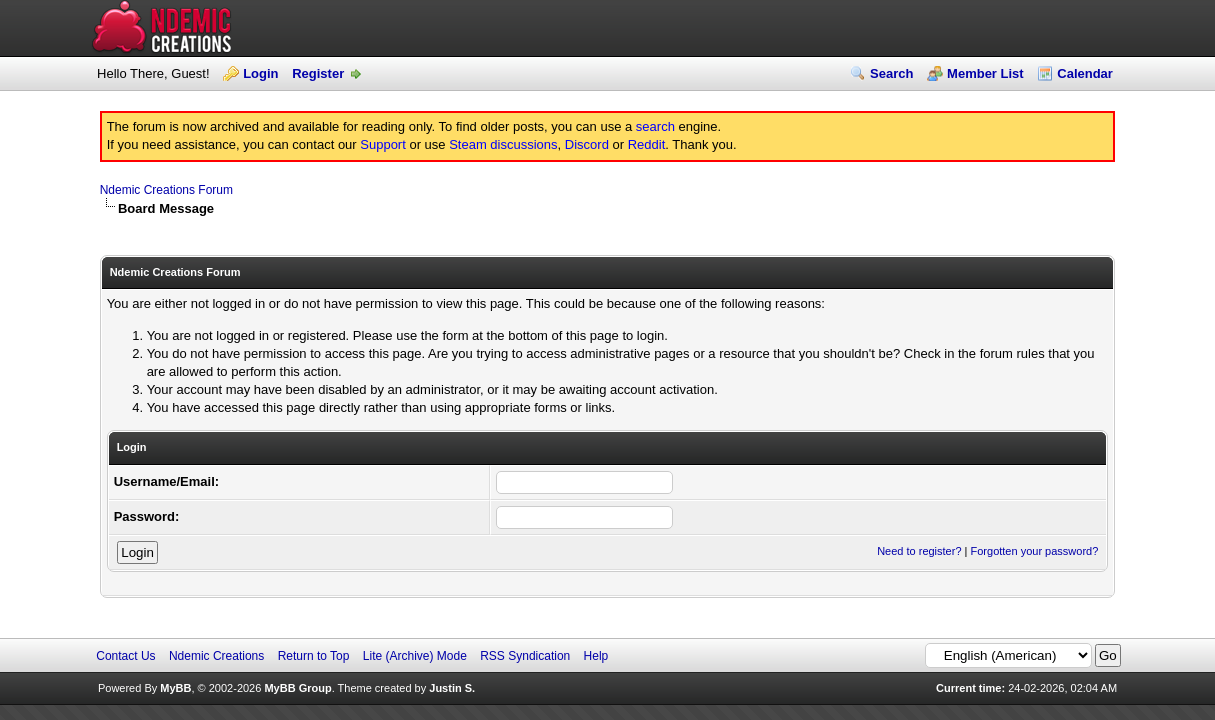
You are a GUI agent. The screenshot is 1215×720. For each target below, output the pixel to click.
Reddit (647, 144)
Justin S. (452, 688)
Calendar (1085, 73)
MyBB (175, 688)
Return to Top (314, 656)
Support (383, 144)
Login (260, 73)
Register (318, 73)
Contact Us (125, 656)
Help (596, 656)
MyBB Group (297, 688)
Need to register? (919, 551)
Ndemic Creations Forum (166, 190)
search (655, 126)
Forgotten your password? (1035, 551)
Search (891, 73)
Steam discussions (503, 144)
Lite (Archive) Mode (415, 656)
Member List (985, 73)
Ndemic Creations (216, 656)
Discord (587, 144)
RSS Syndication (525, 656)
